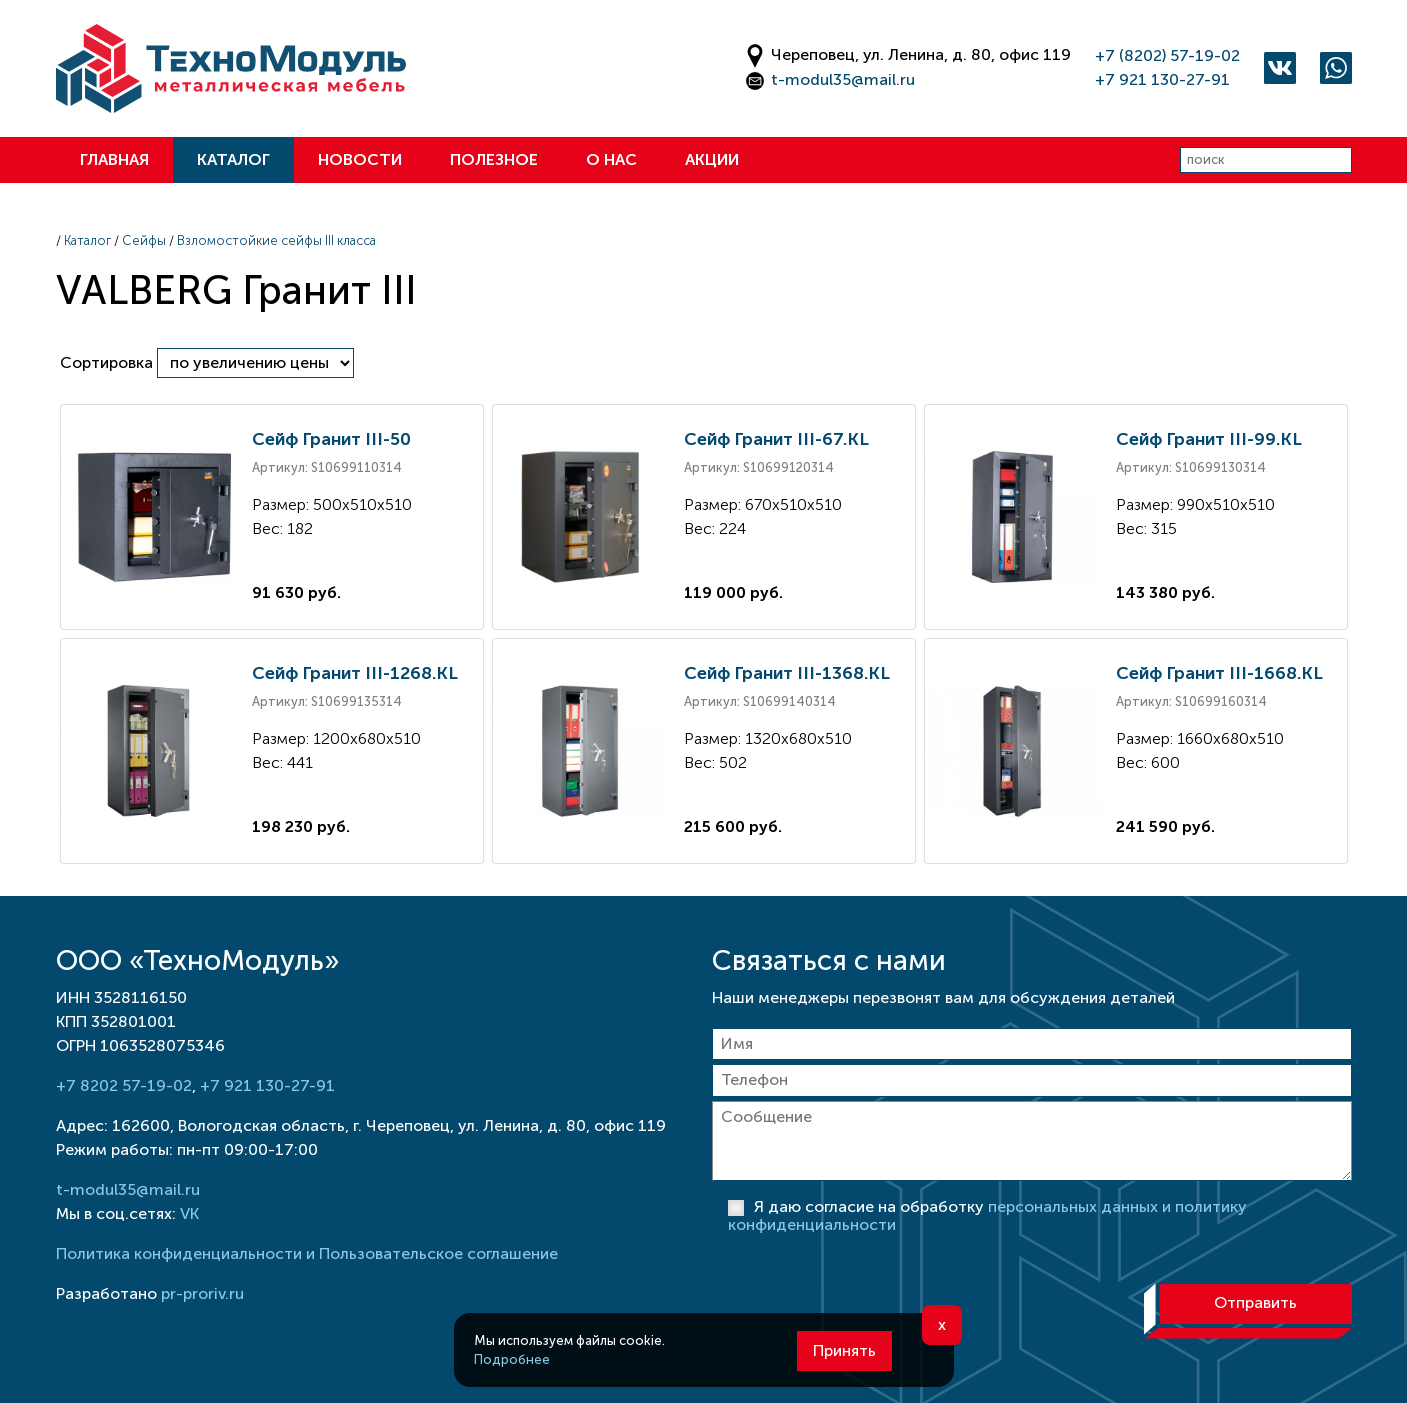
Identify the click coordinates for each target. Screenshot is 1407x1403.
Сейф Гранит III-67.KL (776, 439)
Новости (360, 159)
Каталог (233, 159)
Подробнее (512, 1359)
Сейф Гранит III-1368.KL (787, 673)
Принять (844, 1350)
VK (189, 1213)
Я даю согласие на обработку (987, 1215)
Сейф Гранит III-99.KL (1209, 439)
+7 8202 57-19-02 (124, 1085)
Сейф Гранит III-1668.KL (1219, 673)
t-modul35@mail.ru (843, 79)
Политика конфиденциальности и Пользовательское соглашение (307, 1253)
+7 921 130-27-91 (1162, 79)
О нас (611, 159)
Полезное (494, 159)
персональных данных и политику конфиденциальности (987, 1215)
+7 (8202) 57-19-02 (1167, 55)
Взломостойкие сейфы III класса (276, 240)
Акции (712, 159)
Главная (114, 159)
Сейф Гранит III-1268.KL (355, 673)
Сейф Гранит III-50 (331, 439)
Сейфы (144, 240)
